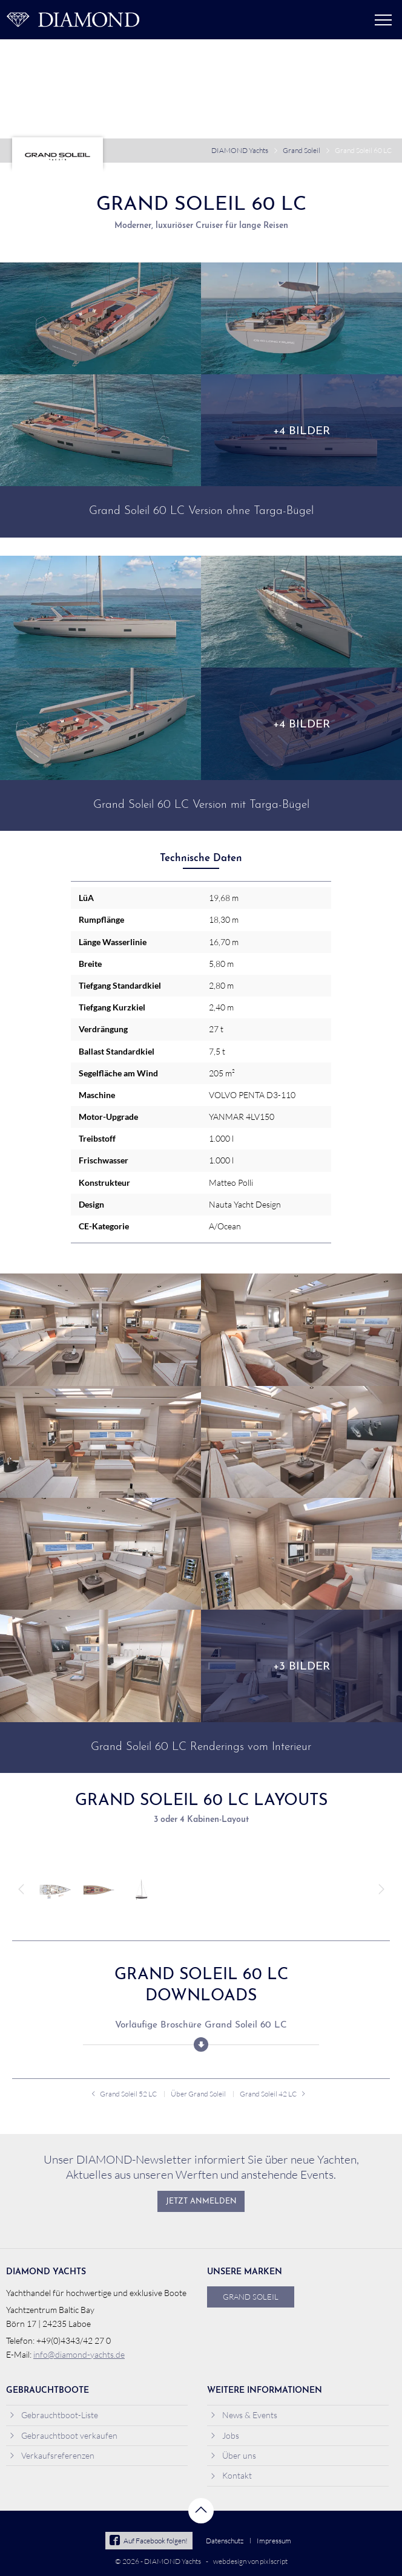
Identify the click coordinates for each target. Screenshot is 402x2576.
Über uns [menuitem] (233, 2455)
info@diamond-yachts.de (79, 2354)
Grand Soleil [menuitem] (250, 2296)
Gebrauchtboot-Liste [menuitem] (53, 2415)
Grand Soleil (301, 150)
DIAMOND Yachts (239, 150)
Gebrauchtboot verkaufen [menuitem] (63, 2435)
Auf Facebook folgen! (149, 2540)
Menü (383, 20)
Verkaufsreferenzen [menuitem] (51, 2455)
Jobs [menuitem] (224, 2435)
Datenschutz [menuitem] (224, 2540)
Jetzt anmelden (201, 2201)
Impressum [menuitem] (274, 2540)
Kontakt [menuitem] (231, 2475)
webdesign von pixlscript (250, 2561)
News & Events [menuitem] (243, 2415)
